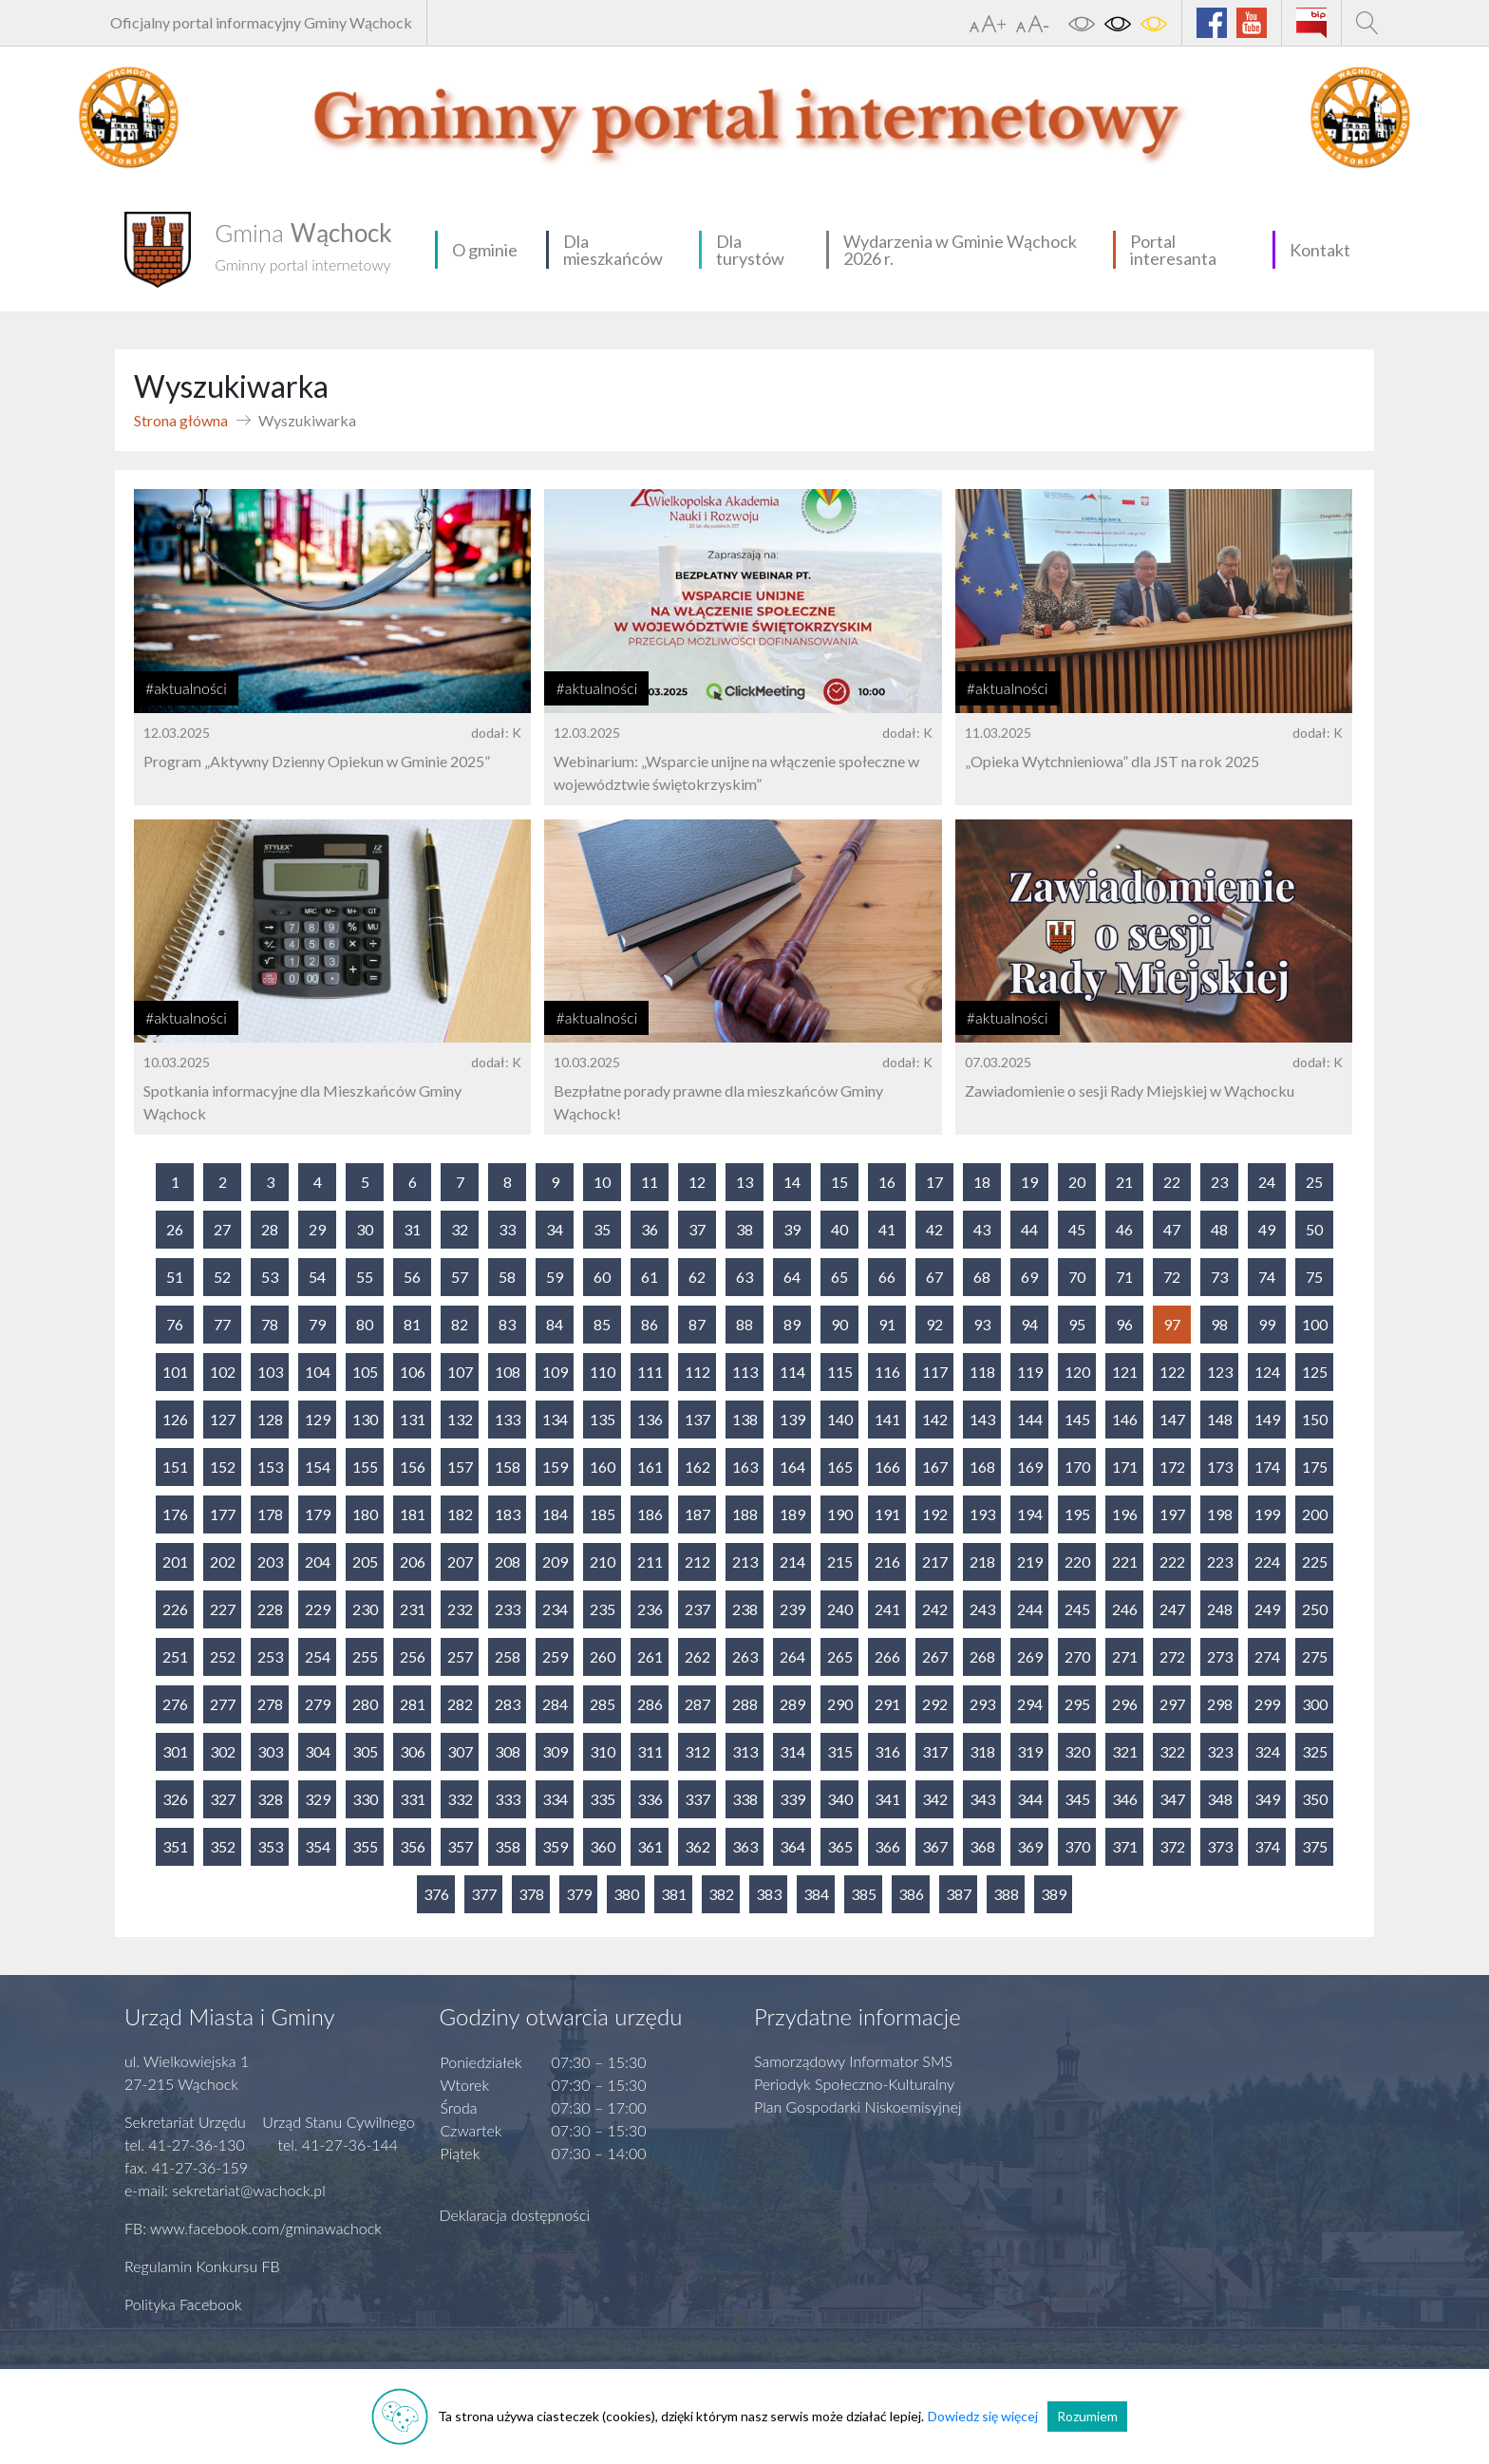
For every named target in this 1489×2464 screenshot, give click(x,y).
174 (1267, 1467)
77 (222, 1324)
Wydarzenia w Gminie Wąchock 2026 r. (960, 250)
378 (531, 1894)
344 (1030, 1799)
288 (745, 1704)
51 (174, 1277)
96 (1124, 1324)
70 (1076, 1277)
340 (840, 1799)
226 (175, 1609)
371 (1125, 1846)
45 (1076, 1229)
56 (412, 1277)
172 (1172, 1467)
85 (602, 1324)
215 (840, 1561)
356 (412, 1846)
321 (1125, 1751)
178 (270, 1514)
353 (270, 1846)
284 (555, 1704)
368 (982, 1846)
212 (697, 1561)
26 (174, 1229)
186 (650, 1514)
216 (887, 1561)
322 (1172, 1751)
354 (317, 1846)
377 (484, 1894)
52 (222, 1277)
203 (270, 1561)
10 (602, 1182)
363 (745, 1846)
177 (223, 1514)
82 (459, 1324)
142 (935, 1419)
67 (934, 1277)
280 (365, 1704)
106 (412, 1372)
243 (982, 1609)
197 (1172, 1514)
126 (175, 1419)
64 (792, 1277)
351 (175, 1846)
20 (1076, 1182)
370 (1077, 1846)
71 (1124, 1277)
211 (650, 1561)
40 (839, 1229)
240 (840, 1609)
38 (744, 1229)
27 (222, 1229)
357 (460, 1846)
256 (412, 1656)
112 (697, 1372)
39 (792, 1229)
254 (317, 1656)
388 (1006, 1894)
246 (1125, 1609)
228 (270, 1609)
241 (887, 1609)
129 (317, 1419)
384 (816, 1894)
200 (1315, 1514)
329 (317, 1799)
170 (1077, 1467)
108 (507, 1372)
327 (223, 1799)
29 (317, 1229)
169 (1030, 1467)
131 (412, 1419)
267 (935, 1656)
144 (1030, 1419)
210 (602, 1561)
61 (649, 1277)
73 (1219, 1277)
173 (1220, 1467)
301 (175, 1751)
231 (412, 1609)
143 (982, 1419)
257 (460, 1656)
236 (650, 1609)
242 (935, 1609)
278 (270, 1704)
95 (1076, 1324)
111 (650, 1372)
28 (269, 1229)
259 (555, 1656)
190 (840, 1514)
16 (886, 1182)
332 (460, 1799)
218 (982, 1561)
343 (982, 1799)
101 (175, 1372)
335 (602, 1799)
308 (507, 1751)
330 (365, 1799)
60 (602, 1277)
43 (981, 1229)
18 (981, 1182)
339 (792, 1799)
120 (1077, 1372)
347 (1172, 1799)
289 (792, 1704)
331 (412, 1799)
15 (839, 1182)
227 (223, 1609)
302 (223, 1751)
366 (887, 1846)
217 (935, 1561)
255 (365, 1656)
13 (744, 1182)
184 (555, 1514)
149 (1267, 1419)
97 (1171, 1324)
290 (840, 1704)
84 (554, 1324)
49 (1266, 1229)
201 (175, 1561)
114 (792, 1372)
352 (223, 1846)
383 (769, 1894)
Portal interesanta (1173, 250)
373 (1220, 1846)
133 (507, 1419)
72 (1171, 1277)
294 (1030, 1704)
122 (1172, 1372)
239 (792, 1609)
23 (1219, 1182)
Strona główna (181, 420)
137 (697, 1419)
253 (270, 1656)
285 (602, 1704)
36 (649, 1229)
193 (982, 1514)
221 (1125, 1561)
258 (507, 1656)
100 (1315, 1324)
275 (1315, 1656)
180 (365, 1514)
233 (507, 1609)
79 (317, 1324)
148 (1220, 1419)
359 (555, 1846)
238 (745, 1609)
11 (649, 1182)
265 (840, 1656)
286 (650, 1704)
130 (365, 1419)
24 (1266, 1182)
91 (886, 1324)
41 (886, 1229)
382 (721, 1894)
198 (1220, 1514)
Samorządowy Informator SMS (853, 2061)
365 (840, 1846)
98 (1219, 1324)
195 (1077, 1514)
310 (602, 1751)
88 (744, 1324)
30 (364, 1229)
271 (1125, 1656)
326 (175, 1799)
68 (981, 1277)
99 (1266, 1324)
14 (792, 1182)
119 (1030, 1372)
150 (1315, 1419)
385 (863, 1894)
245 (1077, 1609)
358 (507, 1846)
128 (270, 1419)
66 (886, 1277)
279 (317, 1704)
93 (981, 1324)
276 (175, 1704)
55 (364, 1277)
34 (554, 1229)
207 (460, 1561)
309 (555, 1751)
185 (602, 1514)
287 (697, 1704)
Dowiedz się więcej (983, 2416)
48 (1219, 1229)
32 (459, 1229)
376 (436, 1894)
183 (507, 1514)
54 (317, 1277)
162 (697, 1467)
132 (460, 1419)
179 (317, 1514)
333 (507, 1799)
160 (602, 1467)
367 (935, 1846)
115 (840, 1372)
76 (174, 1324)
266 (887, 1656)
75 (1314, 1277)
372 (1172, 1846)
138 (745, 1419)
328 (270, 1799)
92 (934, 1324)
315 (840, 1751)
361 (650, 1846)
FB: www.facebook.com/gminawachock (253, 2228)
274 (1267, 1656)
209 (555, 1561)
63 (744, 1277)
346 (1125, 1799)
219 (1030, 1561)
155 (365, 1467)
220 (1077, 1561)
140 (840, 1419)
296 (1125, 1704)
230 (365, 1609)
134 (555, 1419)
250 (1315, 1609)
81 (412, 1324)
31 (412, 1229)
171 (1125, 1467)
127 (223, 1419)
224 (1267, 1561)
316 (887, 1751)
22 (1171, 1182)
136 (650, 1419)
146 (1125, 1419)
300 (1315, 1704)
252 (223, 1656)
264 (792, 1656)
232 (460, 1609)
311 (650, 1751)
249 (1267, 1609)
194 (1030, 1514)
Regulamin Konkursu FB (202, 2266)
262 (697, 1656)
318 (982, 1751)
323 (1220, 1751)
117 (935, 1372)
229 (317, 1609)
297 (1172, 1704)
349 (1267, 1799)
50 (1314, 1229)
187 (697, 1514)
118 (982, 1372)
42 (934, 1229)
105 (365, 1372)
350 (1315, 1799)
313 (745, 1751)
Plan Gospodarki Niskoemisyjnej (858, 2106)
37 (697, 1229)
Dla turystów (750, 250)
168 (982, 1467)
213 (745, 1561)
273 (1220, 1656)
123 (1220, 1372)
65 (839, 1277)
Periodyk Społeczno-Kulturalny (854, 2084)
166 (887, 1467)
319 (1030, 1751)
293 (982, 1704)
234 (555, 1609)
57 (459, 1277)
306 (412, 1751)
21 (1124, 1182)
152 (223, 1467)
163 (745, 1467)
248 (1220, 1609)
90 (839, 1324)
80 (364, 1324)
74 (1266, 1277)
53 (269, 1277)
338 (745, 1799)
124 (1267, 1372)
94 (1029, 1324)
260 (602, 1656)
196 (1125, 1514)
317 (935, 1751)
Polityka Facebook (183, 2304)
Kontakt (1320, 249)
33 (507, 1229)
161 (650, 1467)
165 (840, 1467)
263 (745, 1656)
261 (650, 1656)
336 (650, 1799)
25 (1314, 1182)
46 (1124, 1229)
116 (887, 1372)
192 (935, 1514)
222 (1172, 1561)
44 (1029, 1229)
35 (602, 1229)
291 (887, 1704)
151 (175, 1467)
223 (1220, 1561)
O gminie (485, 249)
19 (1029, 1182)
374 (1267, 1846)
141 (887, 1419)
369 (1030, 1846)
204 (317, 1561)
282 (460, 1704)
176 (175, 1514)
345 (1077, 1799)
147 (1172, 1419)
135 (602, 1419)
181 (412, 1514)
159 (555, 1467)
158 (507, 1467)
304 (317, 1751)
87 (697, 1324)
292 (935, 1704)
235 (602, 1609)
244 (1030, 1609)
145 (1077, 1419)
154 (317, 1467)
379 (579, 1894)
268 (982, 1656)
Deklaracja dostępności (515, 2215)
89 (792, 1324)
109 (555, 1372)
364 (792, 1846)
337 (697, 1799)
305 (365, 1751)
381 (674, 1894)
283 (507, 1704)
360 (602, 1846)
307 (460, 1751)
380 (626, 1894)
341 (887, 1799)
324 (1267, 1751)
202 (223, 1561)
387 (958, 1894)
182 (460, 1514)
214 (792, 1561)
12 (697, 1182)
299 (1267, 1704)
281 (412, 1704)
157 (460, 1467)
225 (1315, 1561)
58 (507, 1277)
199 (1267, 1514)
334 (555, 1799)
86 (649, 1324)
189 (792, 1514)
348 (1220, 1799)
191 (887, 1514)
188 (745, 1514)
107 (460, 1372)
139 (792, 1419)
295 (1077, 1704)
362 (697, 1846)
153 (270, 1467)
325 (1315, 1751)
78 (269, 1324)
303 (270, 1751)
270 (1077, 1656)
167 (935, 1467)
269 (1030, 1656)
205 (365, 1561)
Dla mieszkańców (613, 250)
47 (1171, 1229)
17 (934, 1182)
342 (935, 1799)
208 (507, 1561)
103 (270, 1372)
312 (697, 1751)
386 (911, 1894)
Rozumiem (1087, 2416)
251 (175, 1656)
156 (412, 1467)
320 (1077, 1751)
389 (1053, 1894)
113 (745, 1372)
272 (1172, 1656)
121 (1125, 1372)
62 (697, 1277)
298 (1220, 1704)
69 (1029, 1277)
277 (223, 1704)
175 (1315, 1467)
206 (412, 1561)
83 (507, 1324)
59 (554, 1277)
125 (1315, 1372)
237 (697, 1609)
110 (602, 1372)
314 (792, 1751)
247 (1172, 1609)
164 (792, 1467)
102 (223, 1372)
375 (1315, 1846)
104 (317, 1372)
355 (365, 1846)
